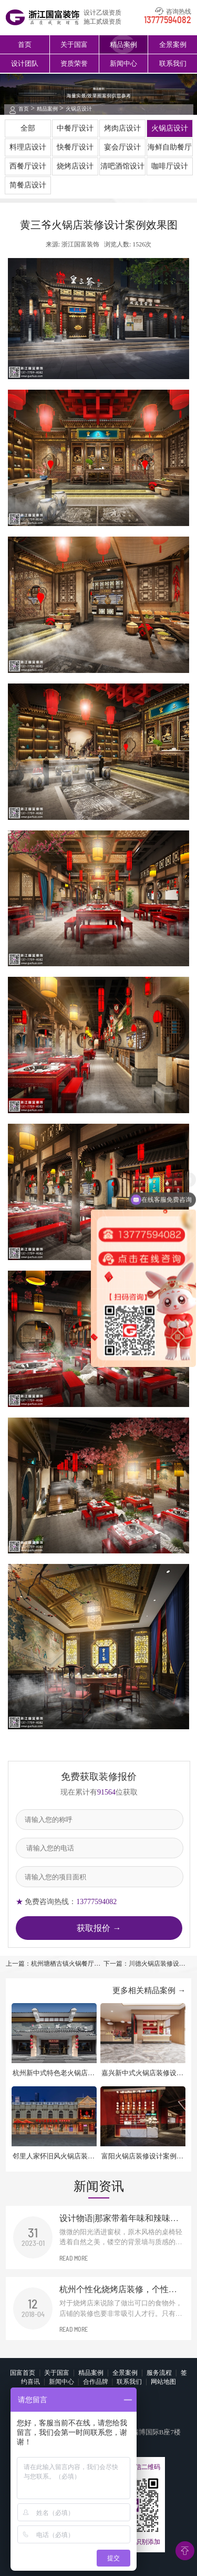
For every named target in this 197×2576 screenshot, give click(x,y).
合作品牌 (95, 2381)
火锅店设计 (79, 109)
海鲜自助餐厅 (170, 147)
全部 (27, 128)
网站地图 (163, 2381)
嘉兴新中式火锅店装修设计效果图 (142, 2073)
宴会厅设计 (122, 147)
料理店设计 (27, 147)
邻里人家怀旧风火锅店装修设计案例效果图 (54, 2156)
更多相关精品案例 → (148, 1990)
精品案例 (123, 44)
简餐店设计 (27, 185)
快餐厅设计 (75, 147)
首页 (25, 44)
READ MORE (73, 2258)
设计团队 (24, 63)
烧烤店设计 (75, 166)
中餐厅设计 (75, 128)
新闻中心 (123, 63)
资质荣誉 (74, 63)
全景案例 (172, 44)
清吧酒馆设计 (122, 166)
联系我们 (172, 63)
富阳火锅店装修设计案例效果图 (142, 2156)
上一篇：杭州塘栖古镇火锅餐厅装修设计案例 (53, 1964)
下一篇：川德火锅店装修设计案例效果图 (144, 1964)
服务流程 (159, 2372)
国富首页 (22, 2372)
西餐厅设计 (27, 166)
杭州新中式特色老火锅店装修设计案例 (54, 2073)
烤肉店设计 (122, 128)
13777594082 (167, 20)
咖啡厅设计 (169, 166)
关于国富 (74, 44)
